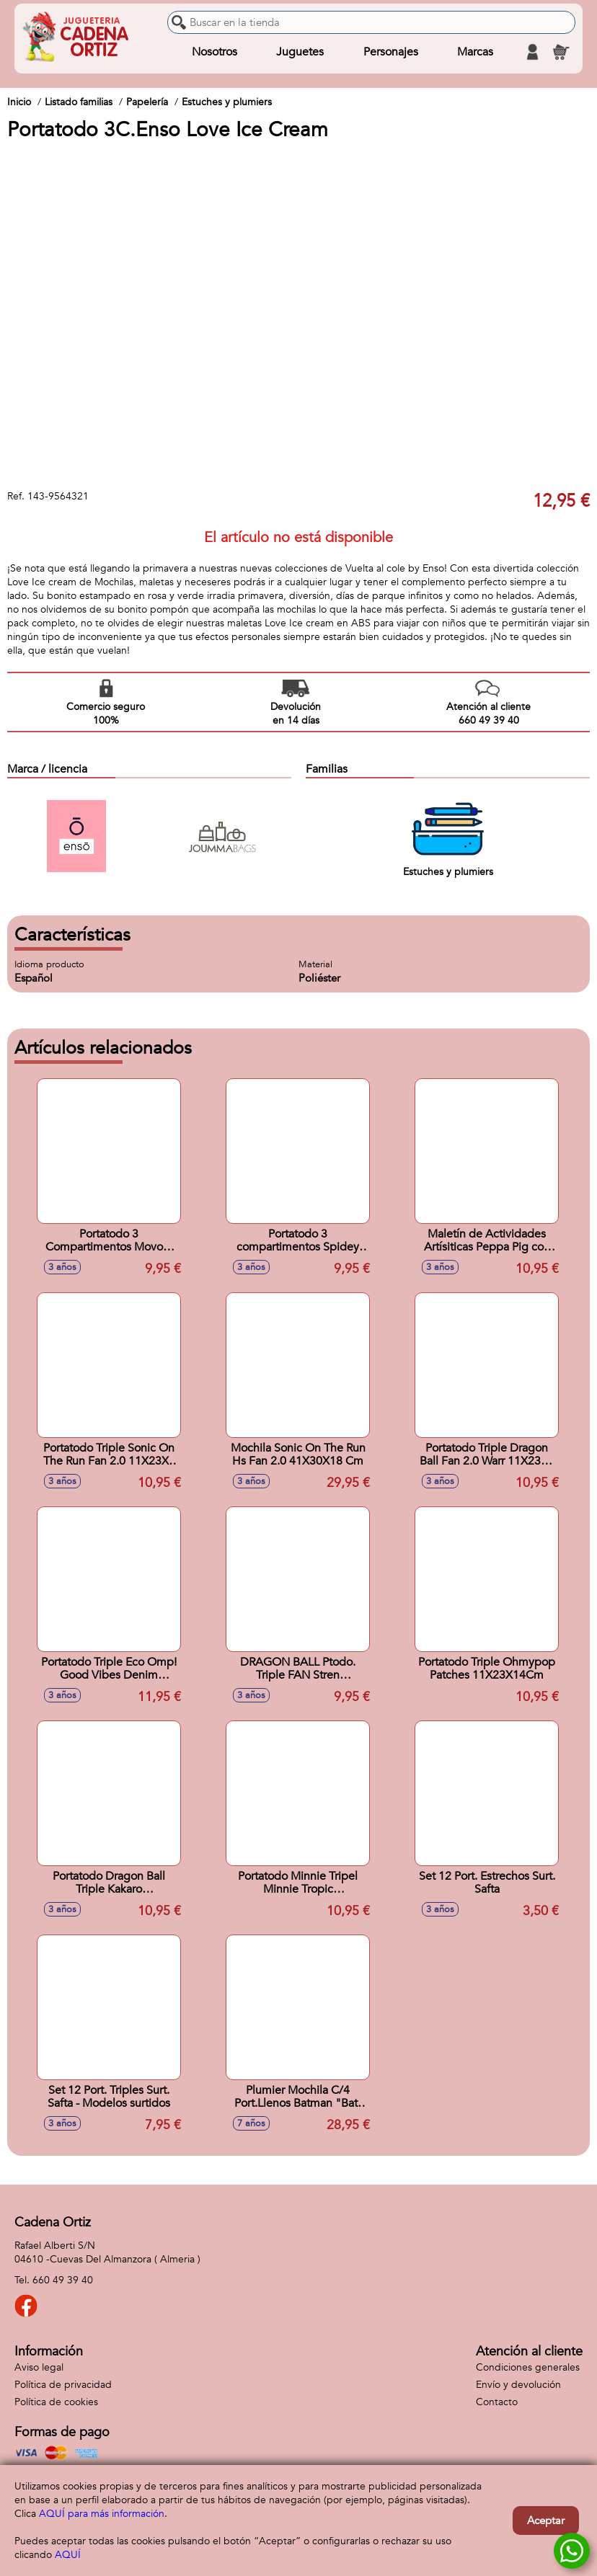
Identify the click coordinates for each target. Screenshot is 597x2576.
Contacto (497, 2402)
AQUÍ (68, 2555)
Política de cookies (56, 2402)
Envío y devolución (518, 2384)
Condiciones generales (528, 2367)
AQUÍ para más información (101, 2514)
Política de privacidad (63, 2384)
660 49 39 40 (62, 2280)
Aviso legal (38, 2367)
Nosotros (214, 52)
